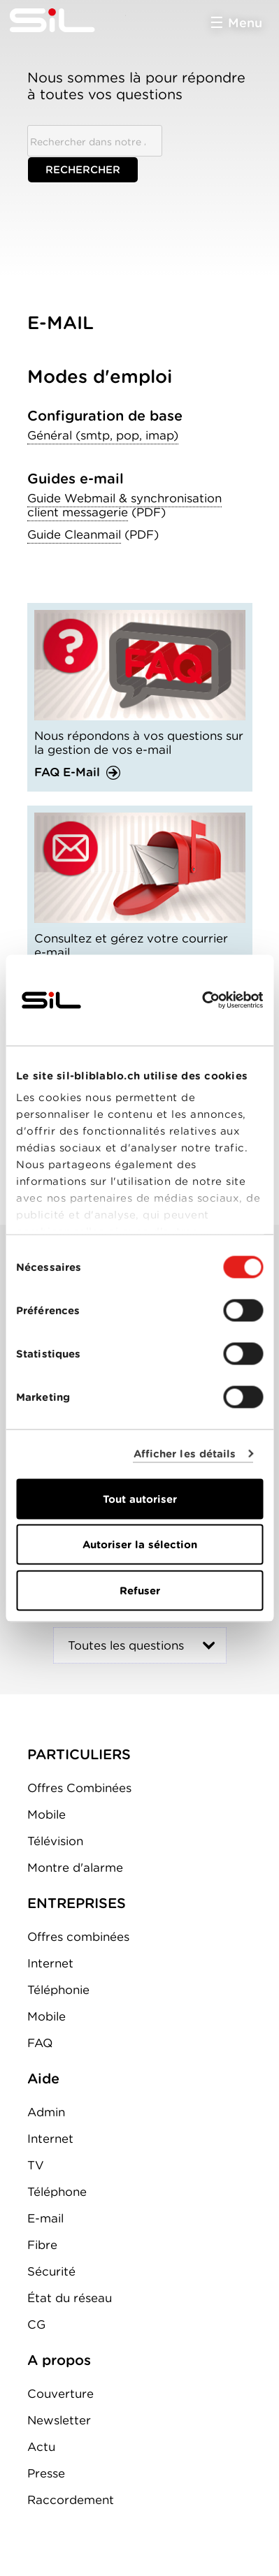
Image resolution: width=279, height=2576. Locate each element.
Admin (46, 2112)
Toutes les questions (126, 1645)
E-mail (45, 2218)
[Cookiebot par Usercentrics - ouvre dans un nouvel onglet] (202, 1000)
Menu (245, 22)
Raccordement (70, 2500)
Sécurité (51, 2271)
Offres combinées (78, 1937)
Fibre (42, 2245)
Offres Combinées (79, 1788)
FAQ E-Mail (67, 772)
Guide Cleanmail (74, 534)
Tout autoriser (140, 1498)
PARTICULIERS (79, 1754)
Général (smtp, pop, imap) (102, 435)
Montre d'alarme (75, 1868)
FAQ (39, 2043)
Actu (41, 2447)
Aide (43, 2078)
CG (36, 2324)
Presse (46, 2473)
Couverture (60, 2394)
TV (35, 2165)
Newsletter (59, 2420)
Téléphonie (58, 1990)
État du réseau (69, 2298)
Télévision (55, 1841)
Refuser (140, 1590)
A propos (59, 2360)
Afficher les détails (185, 1454)
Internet (50, 1963)
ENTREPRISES (76, 1903)
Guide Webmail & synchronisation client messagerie (124, 505)
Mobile (46, 1814)
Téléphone (57, 2192)
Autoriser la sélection (140, 1544)
